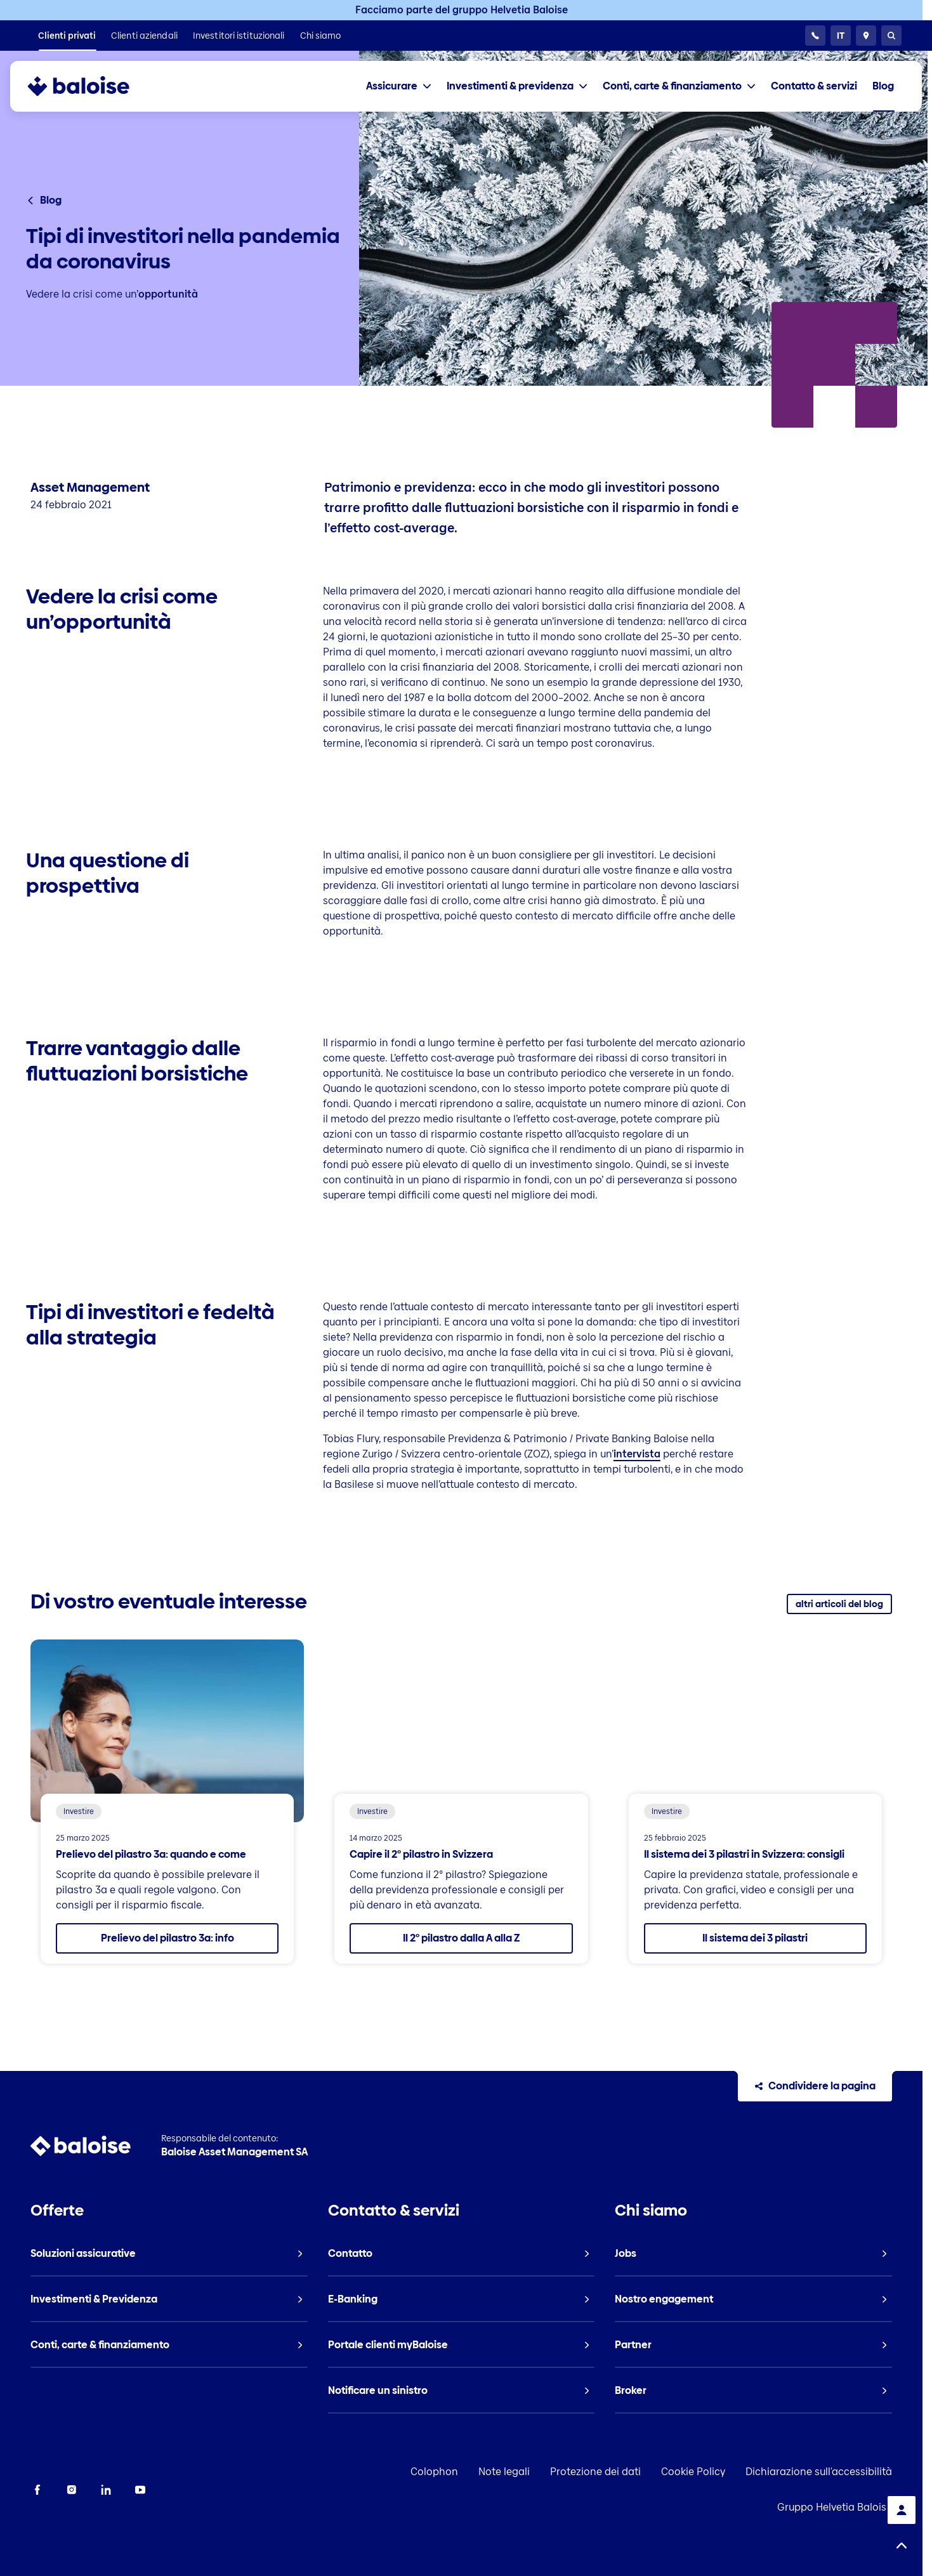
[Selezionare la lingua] (840, 35)
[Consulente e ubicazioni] (866, 35)
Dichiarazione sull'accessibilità (818, 2471)
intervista (637, 1454)
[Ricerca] (891, 35)
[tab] (398, 86)
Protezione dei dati (595, 2471)
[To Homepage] (91, 86)
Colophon (434, 2471)
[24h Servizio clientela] (815, 35)
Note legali (504, 2471)
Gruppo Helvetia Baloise (834, 2507)
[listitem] (66, 35)
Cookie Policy (693, 2471)
